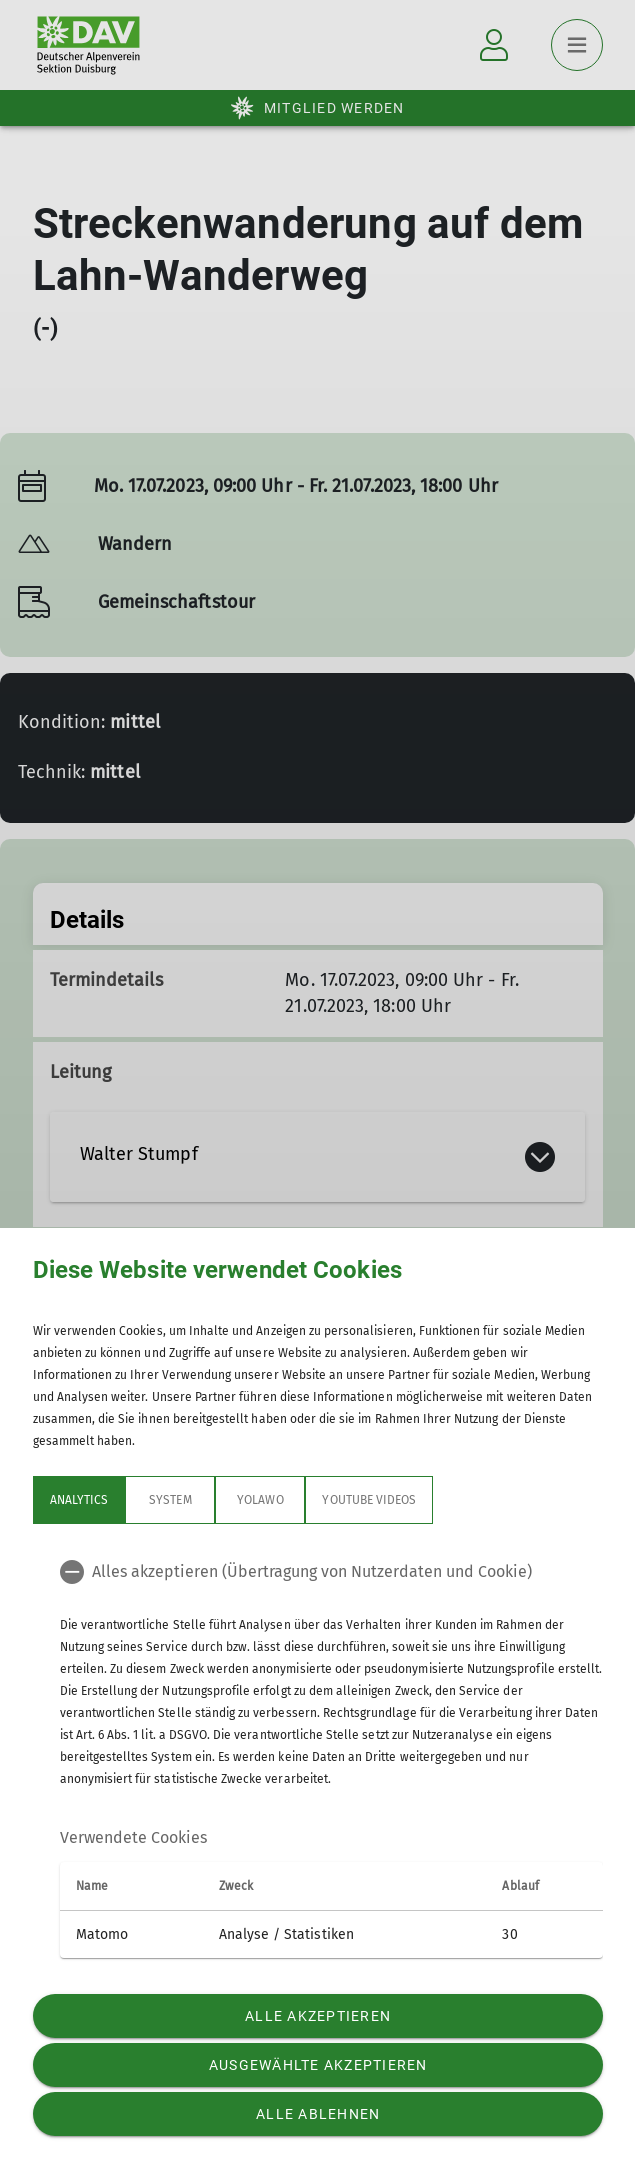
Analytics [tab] (79, 1500)
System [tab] (170, 1500)
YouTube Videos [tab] (369, 1500)
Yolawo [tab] (260, 1500)
